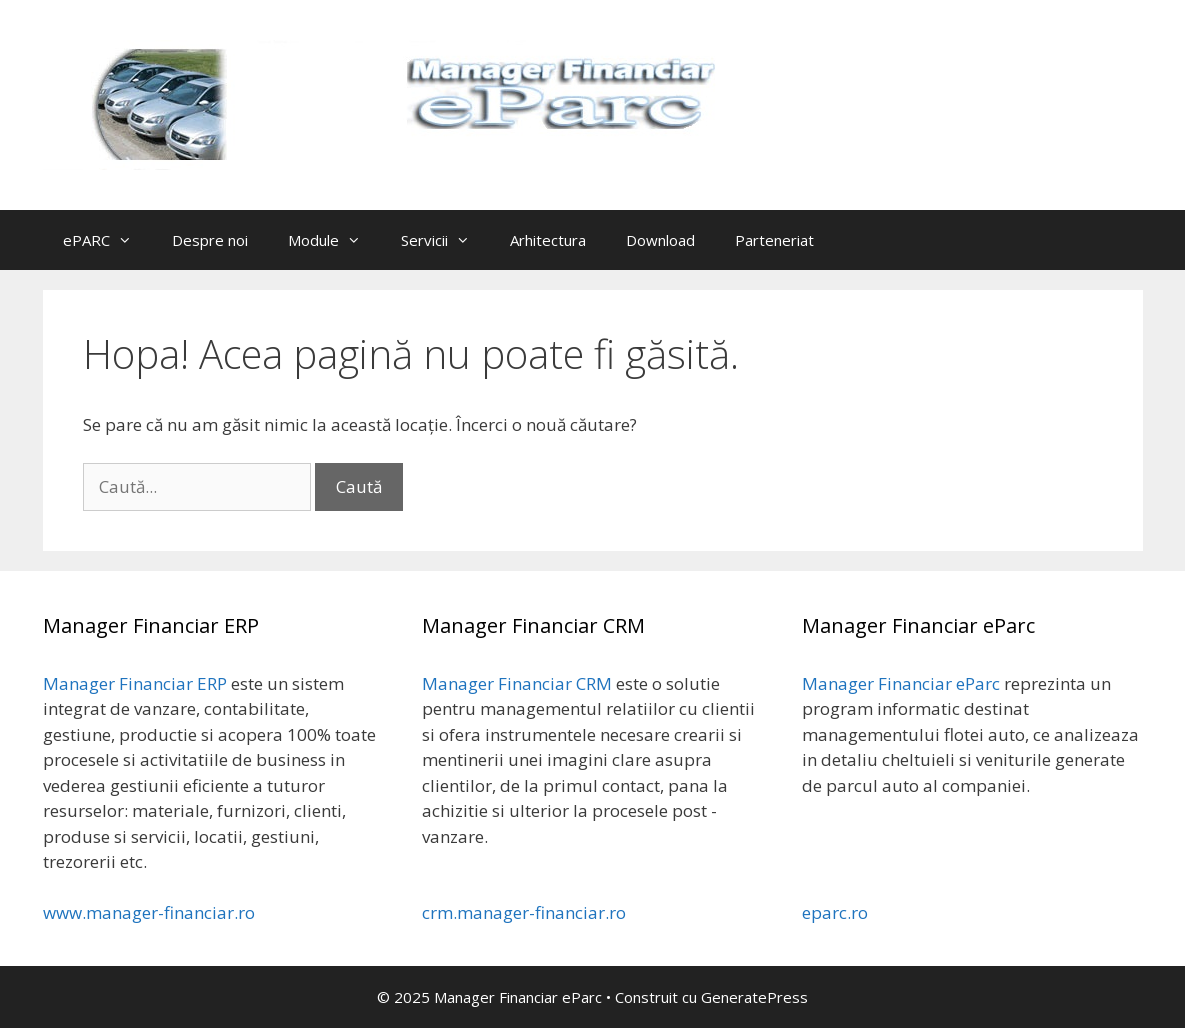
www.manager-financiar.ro (149, 912)
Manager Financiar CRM (517, 683)
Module (334, 240)
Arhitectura (548, 240)
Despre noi (210, 240)
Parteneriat (774, 240)
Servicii (445, 240)
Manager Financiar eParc (901, 683)
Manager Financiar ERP (135, 683)
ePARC (107, 240)
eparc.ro (835, 912)
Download (660, 240)
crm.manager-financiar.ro (524, 912)
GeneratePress (754, 997)
